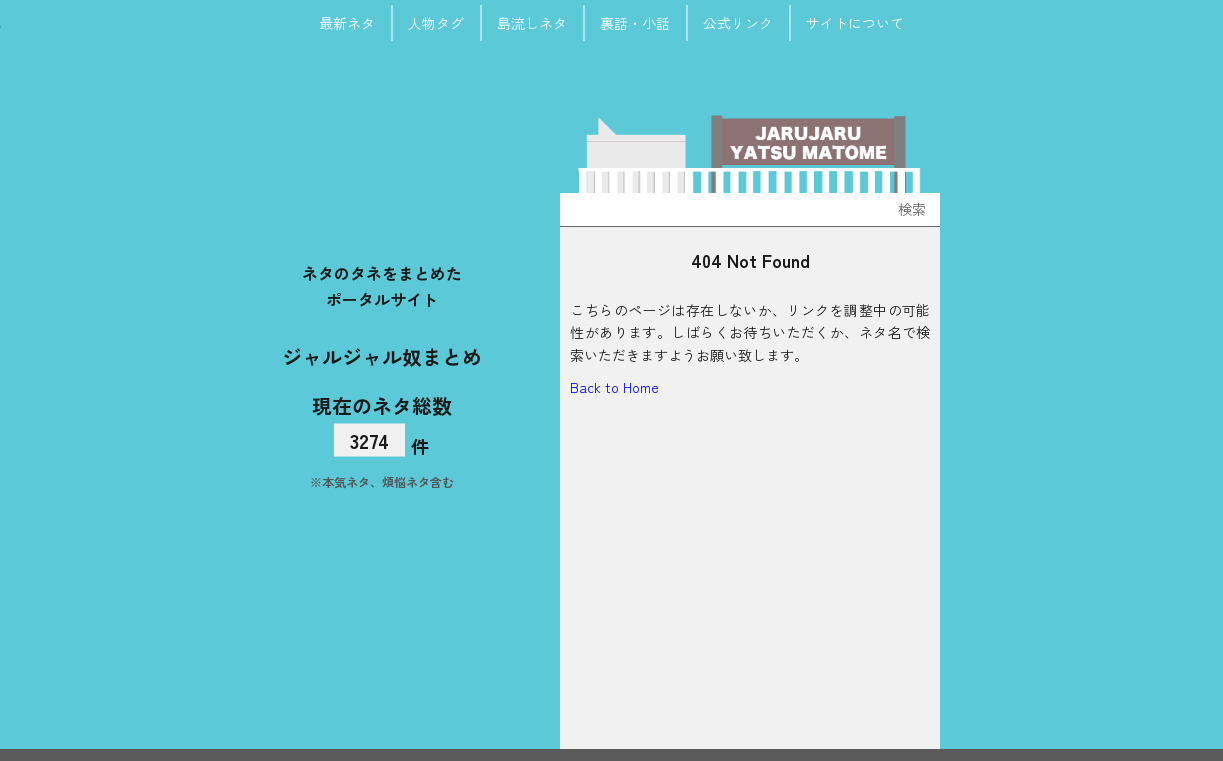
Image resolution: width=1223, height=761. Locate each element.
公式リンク (738, 23)
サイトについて (855, 23)
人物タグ (436, 23)
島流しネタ (532, 23)
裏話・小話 (635, 23)
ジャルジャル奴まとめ (382, 356)
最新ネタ (347, 23)
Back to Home (614, 387)
